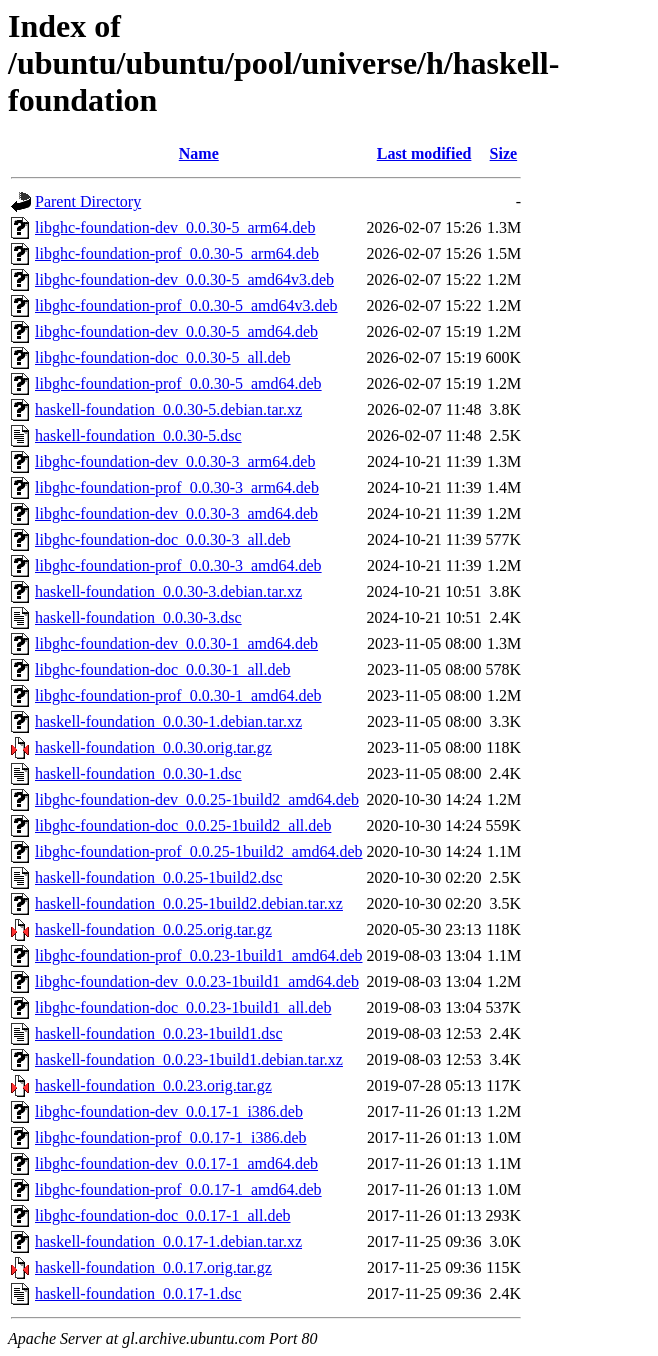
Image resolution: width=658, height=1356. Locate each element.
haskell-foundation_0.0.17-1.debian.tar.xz (168, 1241)
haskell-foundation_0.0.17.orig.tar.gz (153, 1267)
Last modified (424, 153)
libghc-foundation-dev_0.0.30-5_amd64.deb (176, 331)
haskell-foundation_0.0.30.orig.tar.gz (153, 747)
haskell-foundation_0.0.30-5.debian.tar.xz (168, 409)
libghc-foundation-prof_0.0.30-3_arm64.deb (177, 487)
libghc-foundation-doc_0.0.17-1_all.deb (163, 1215)
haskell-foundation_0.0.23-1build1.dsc (159, 1033)
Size (504, 153)
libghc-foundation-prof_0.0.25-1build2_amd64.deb (199, 851)
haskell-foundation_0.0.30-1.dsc (138, 773)
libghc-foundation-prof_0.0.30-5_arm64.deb (177, 253)
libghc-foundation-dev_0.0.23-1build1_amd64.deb (197, 981)
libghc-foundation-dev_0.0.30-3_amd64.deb (176, 513)
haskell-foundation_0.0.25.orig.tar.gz (153, 929)
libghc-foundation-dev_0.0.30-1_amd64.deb (176, 643)
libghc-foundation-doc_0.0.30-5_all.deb (163, 357)
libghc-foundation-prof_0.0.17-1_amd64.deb (178, 1189)
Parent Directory (88, 201)
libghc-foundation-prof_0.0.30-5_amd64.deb (178, 383)
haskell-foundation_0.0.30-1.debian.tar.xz (168, 721)
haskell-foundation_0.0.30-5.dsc (138, 435)
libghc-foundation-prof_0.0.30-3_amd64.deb (178, 565)
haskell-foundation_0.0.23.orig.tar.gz (153, 1085)
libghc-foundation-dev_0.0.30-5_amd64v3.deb (184, 279)
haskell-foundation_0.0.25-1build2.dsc (159, 877)
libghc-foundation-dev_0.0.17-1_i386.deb (169, 1111)
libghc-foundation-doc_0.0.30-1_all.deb (163, 669)
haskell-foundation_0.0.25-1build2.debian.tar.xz (189, 903)
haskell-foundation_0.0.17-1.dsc (138, 1293)
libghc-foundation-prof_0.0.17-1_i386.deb (171, 1137)
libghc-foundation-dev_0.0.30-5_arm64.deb (175, 227)
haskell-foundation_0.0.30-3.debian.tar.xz (168, 591)
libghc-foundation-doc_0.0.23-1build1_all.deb (183, 1007)
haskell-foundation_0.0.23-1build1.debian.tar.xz (189, 1059)
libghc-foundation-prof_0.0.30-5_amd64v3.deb (186, 305)
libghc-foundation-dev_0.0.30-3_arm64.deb (175, 461)
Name (199, 153)
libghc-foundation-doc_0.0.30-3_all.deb (163, 539)
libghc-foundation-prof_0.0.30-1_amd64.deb (178, 695)
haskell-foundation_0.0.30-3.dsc (138, 617)
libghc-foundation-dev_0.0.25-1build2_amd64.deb (197, 799)
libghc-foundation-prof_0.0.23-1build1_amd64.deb (199, 955)
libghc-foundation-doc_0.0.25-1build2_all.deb (183, 825)
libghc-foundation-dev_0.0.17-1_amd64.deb (176, 1163)
